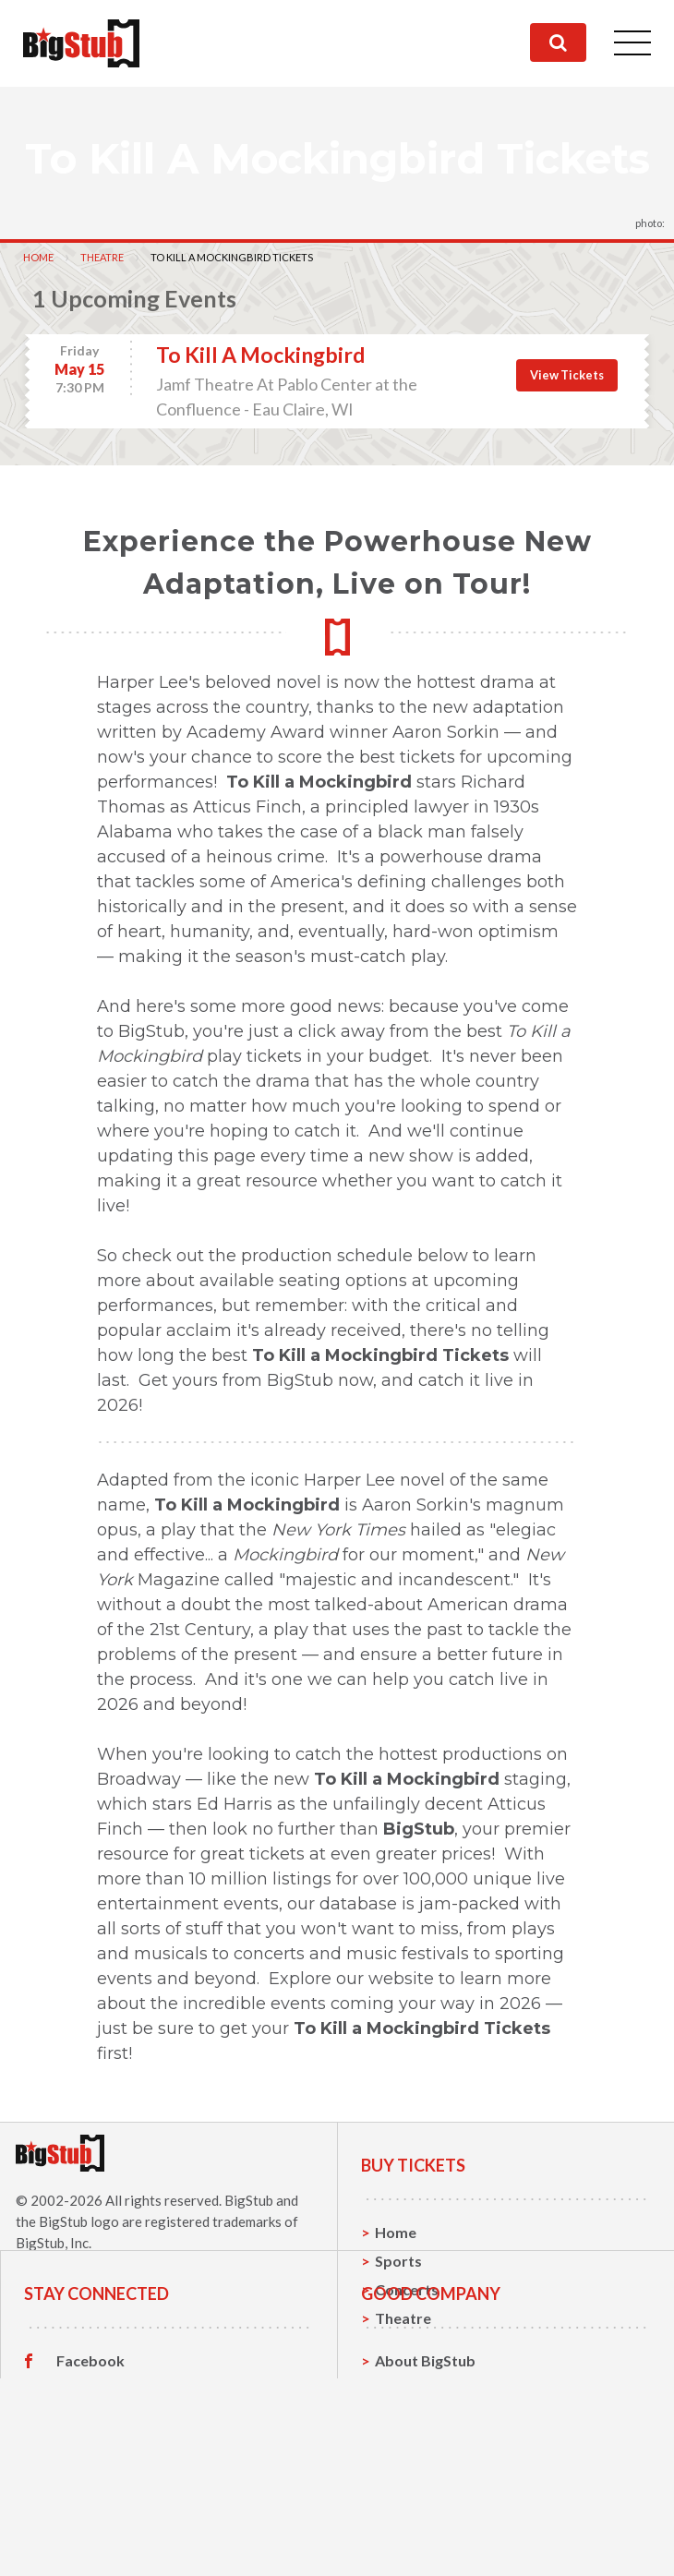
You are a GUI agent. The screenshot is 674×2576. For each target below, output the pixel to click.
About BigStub (425, 2459)
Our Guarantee (427, 2545)
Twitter (82, 2488)
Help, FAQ (409, 2516)
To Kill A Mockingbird (260, 354)
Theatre (102, 257)
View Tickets (567, 374)
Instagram (91, 2517)
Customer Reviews (121, 2545)
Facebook (90, 2459)
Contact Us (413, 2488)
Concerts (407, 2289)
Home (38, 257)
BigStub (248, 2200)
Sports (398, 2260)
